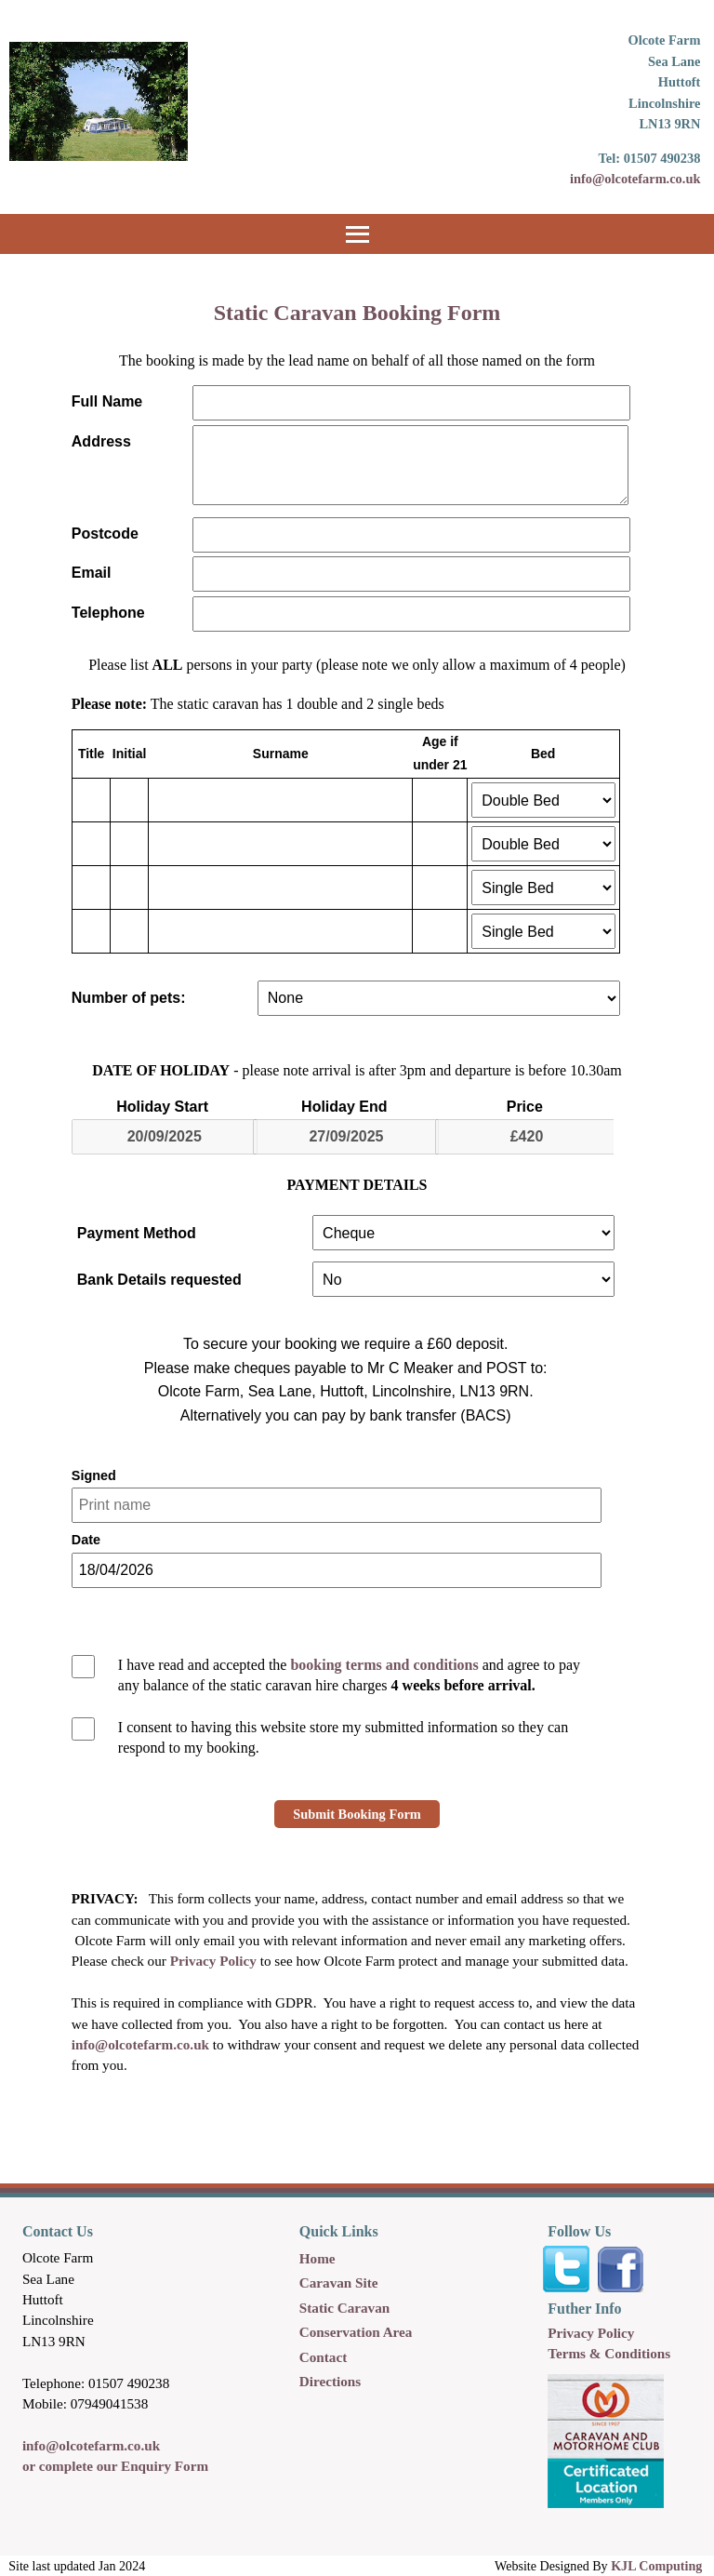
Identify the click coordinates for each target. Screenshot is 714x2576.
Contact (323, 2357)
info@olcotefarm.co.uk (635, 178)
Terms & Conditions (609, 2353)
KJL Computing (656, 2565)
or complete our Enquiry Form (115, 2466)
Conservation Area (356, 2332)
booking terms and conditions (384, 1665)
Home (317, 2258)
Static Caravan (344, 2308)
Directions (330, 2381)
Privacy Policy (213, 1961)
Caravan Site (338, 2282)
